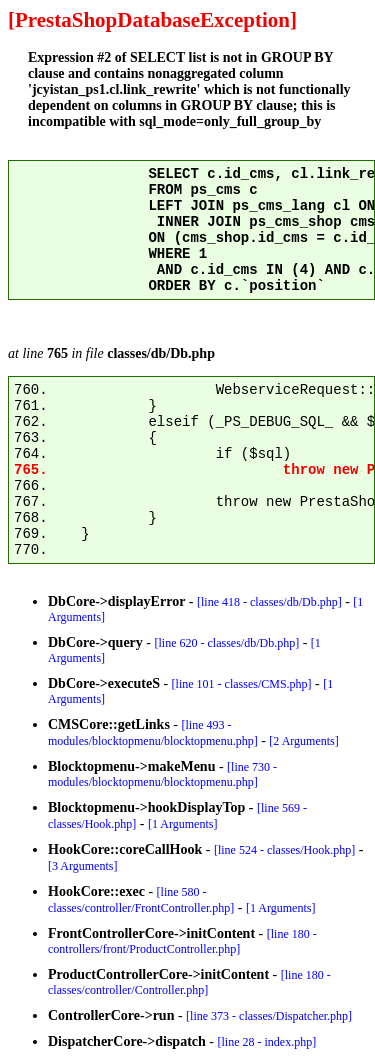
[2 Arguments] (303, 741)
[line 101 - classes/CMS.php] (242, 684)
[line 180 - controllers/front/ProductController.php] (182, 941)
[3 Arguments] (82, 866)
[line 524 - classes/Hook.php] (284, 850)
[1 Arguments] (182, 824)
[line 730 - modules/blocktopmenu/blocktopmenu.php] (162, 774)
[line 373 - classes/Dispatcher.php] (269, 1016)
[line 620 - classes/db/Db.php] (227, 643)
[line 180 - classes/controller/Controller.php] (189, 982)
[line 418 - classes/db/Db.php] (269, 602)
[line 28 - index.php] (267, 1042)
